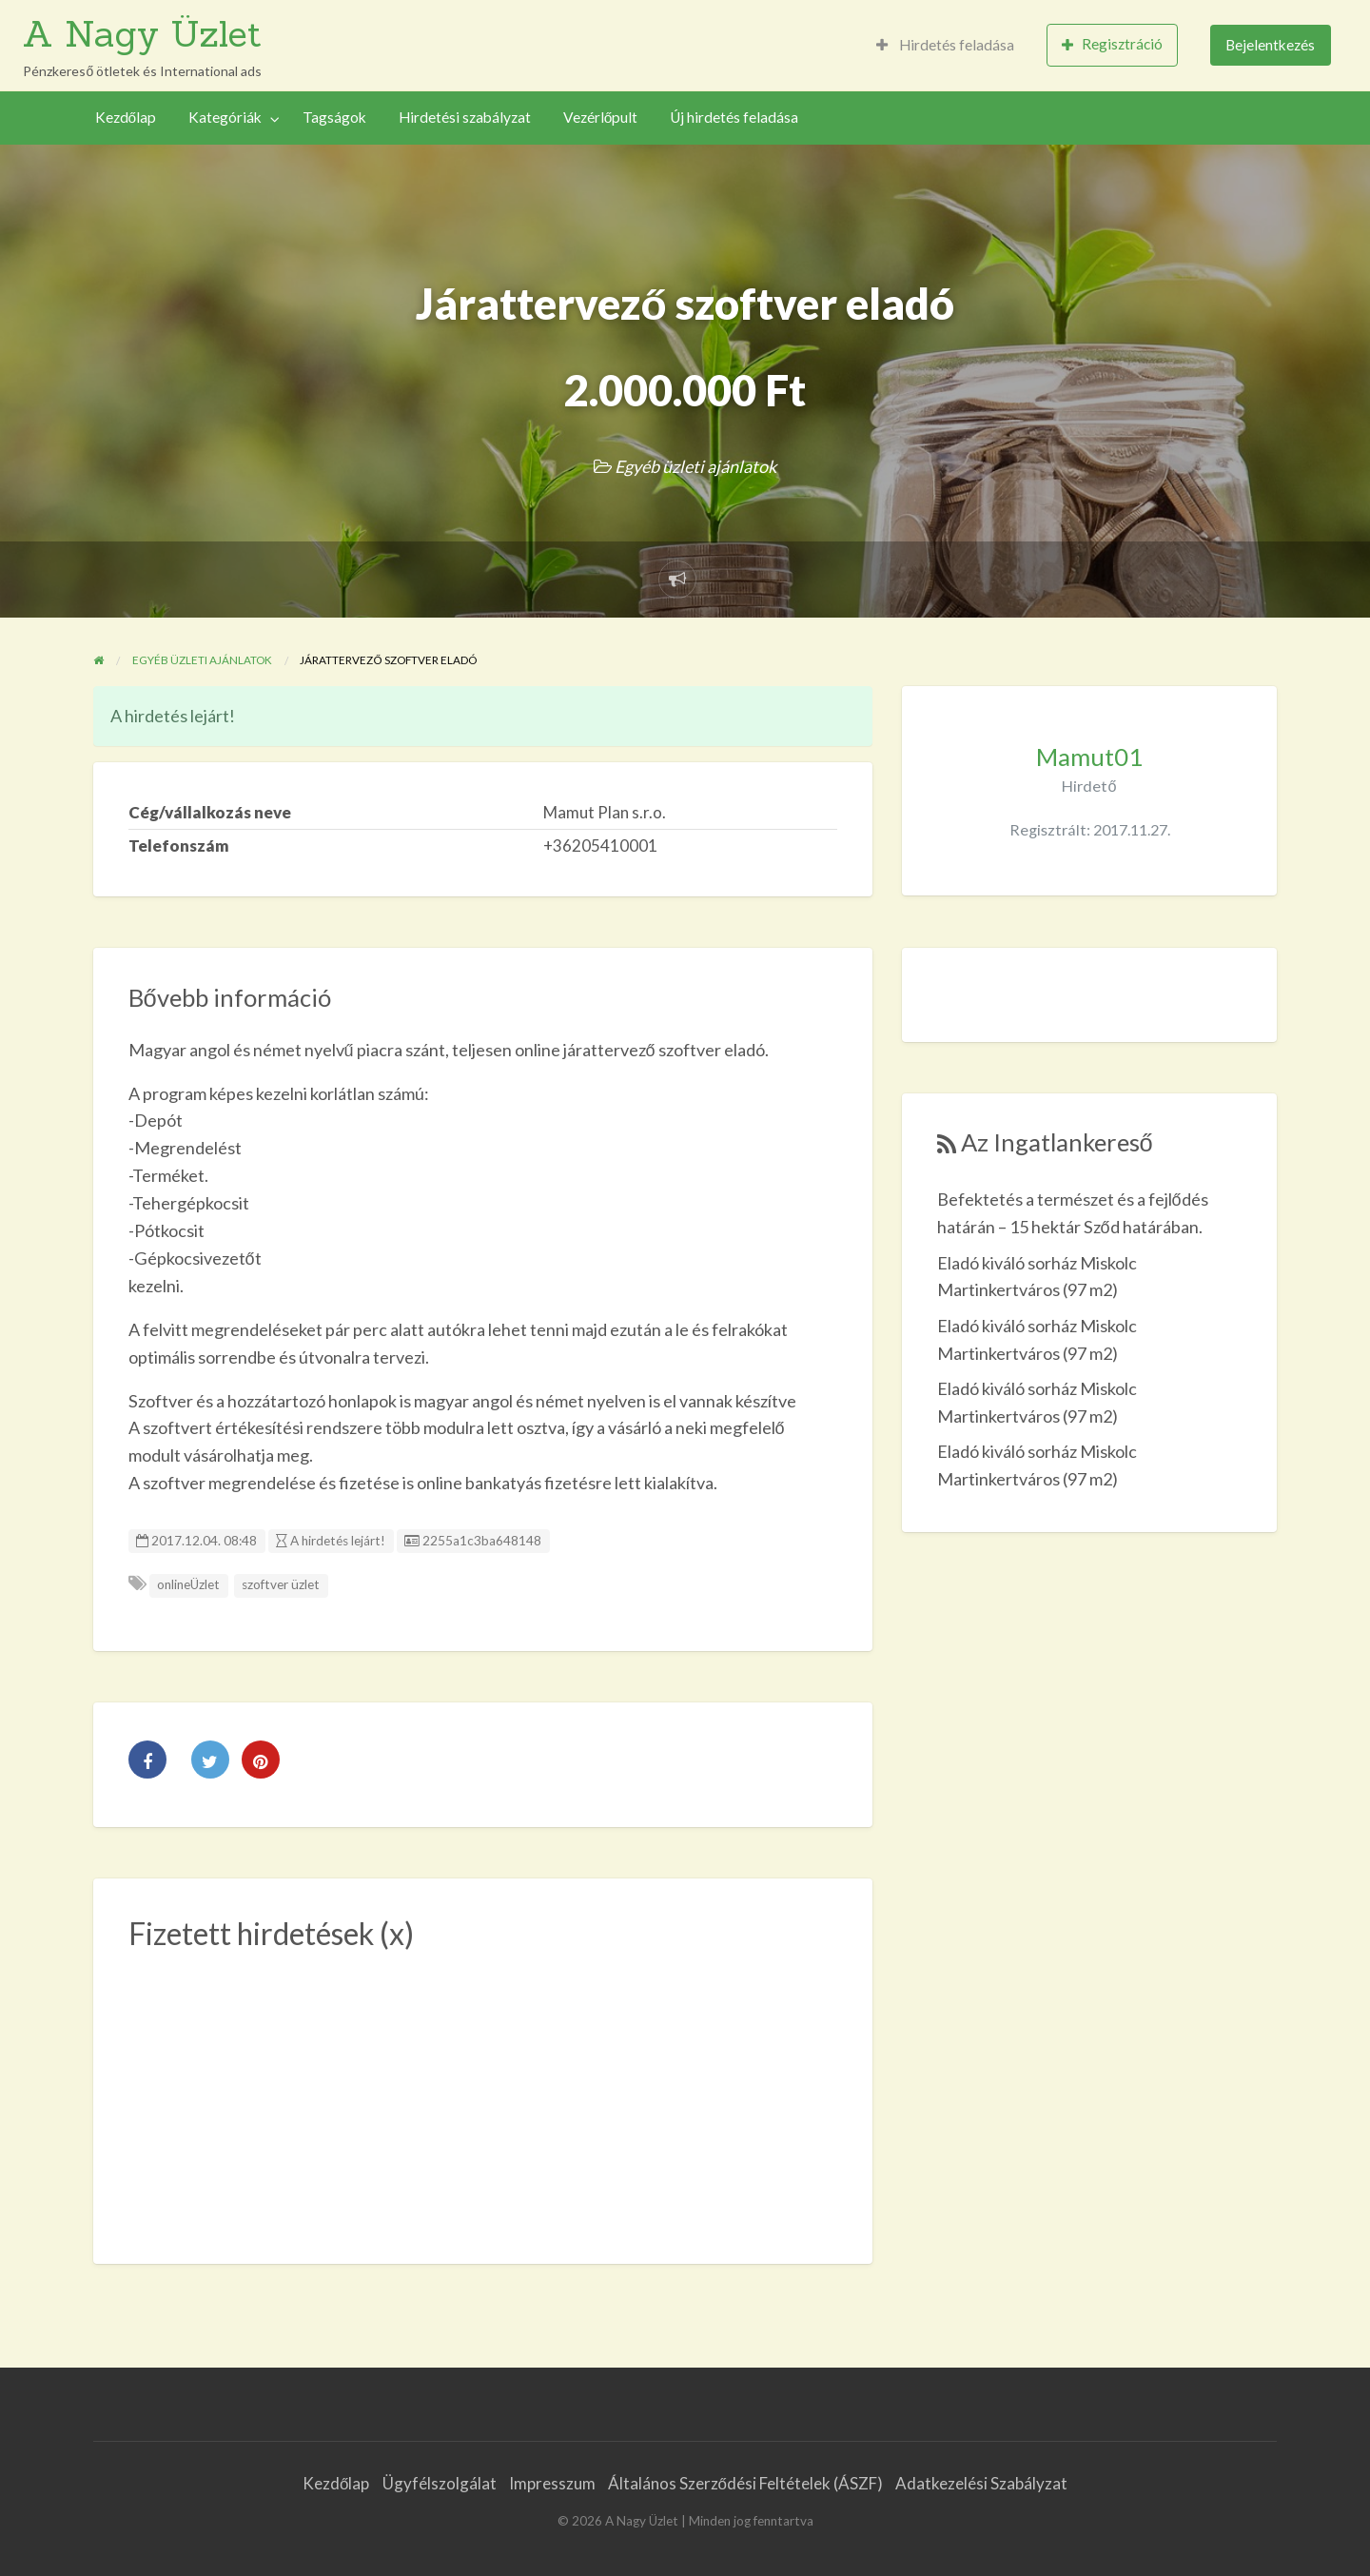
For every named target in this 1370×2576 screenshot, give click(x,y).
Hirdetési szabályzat (465, 117)
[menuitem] (945, 45)
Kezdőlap (126, 117)
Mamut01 (1089, 756)
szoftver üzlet (281, 1584)
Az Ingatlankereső (1057, 1142)
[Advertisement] (483, 2096)
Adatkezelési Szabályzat (981, 2483)
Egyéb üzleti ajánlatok (695, 466)
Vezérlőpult (600, 117)
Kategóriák (225, 117)
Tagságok (334, 117)
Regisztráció (1112, 44)
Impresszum (552, 2483)
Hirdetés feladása (945, 44)
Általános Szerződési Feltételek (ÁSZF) (745, 2483)
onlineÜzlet (188, 1584)
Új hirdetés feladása (734, 117)
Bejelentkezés (1270, 44)
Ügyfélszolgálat (439, 2483)
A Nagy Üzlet (142, 33)
